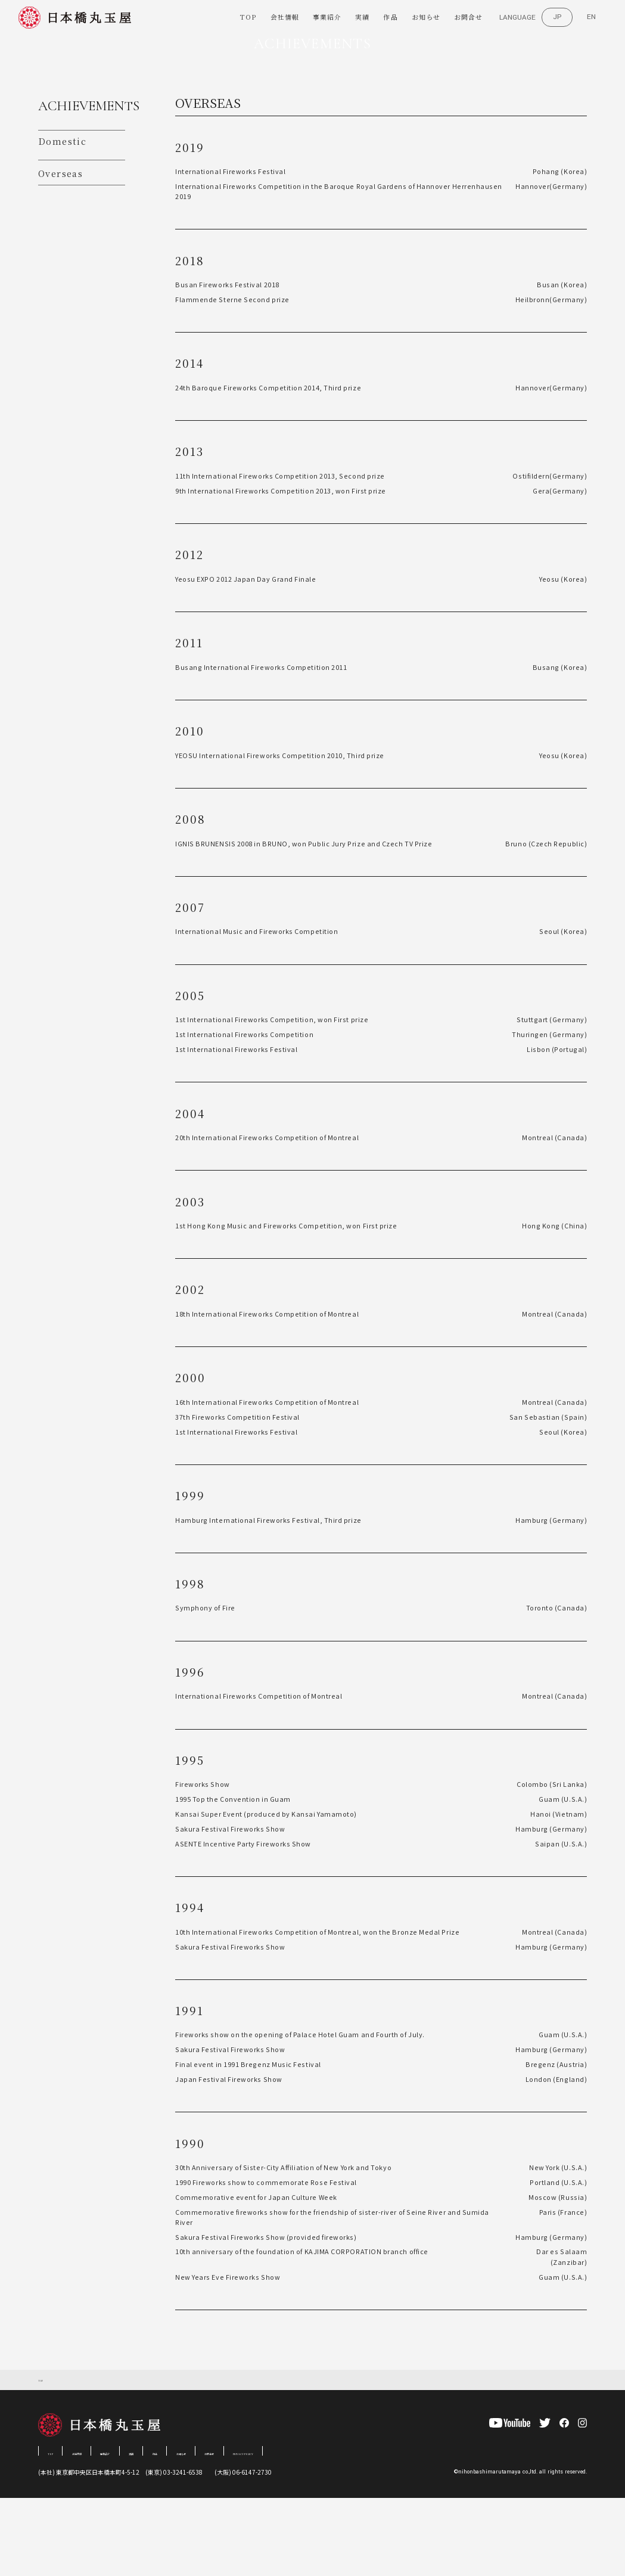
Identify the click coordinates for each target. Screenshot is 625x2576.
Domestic (59, 218)
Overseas (59, 248)
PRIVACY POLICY (354, 2529)
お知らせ (426, 17)
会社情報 (284, 17)
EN (591, 17)
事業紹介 (327, 17)
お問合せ (468, 17)
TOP (248, 17)
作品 (390, 17)
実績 (362, 17)
